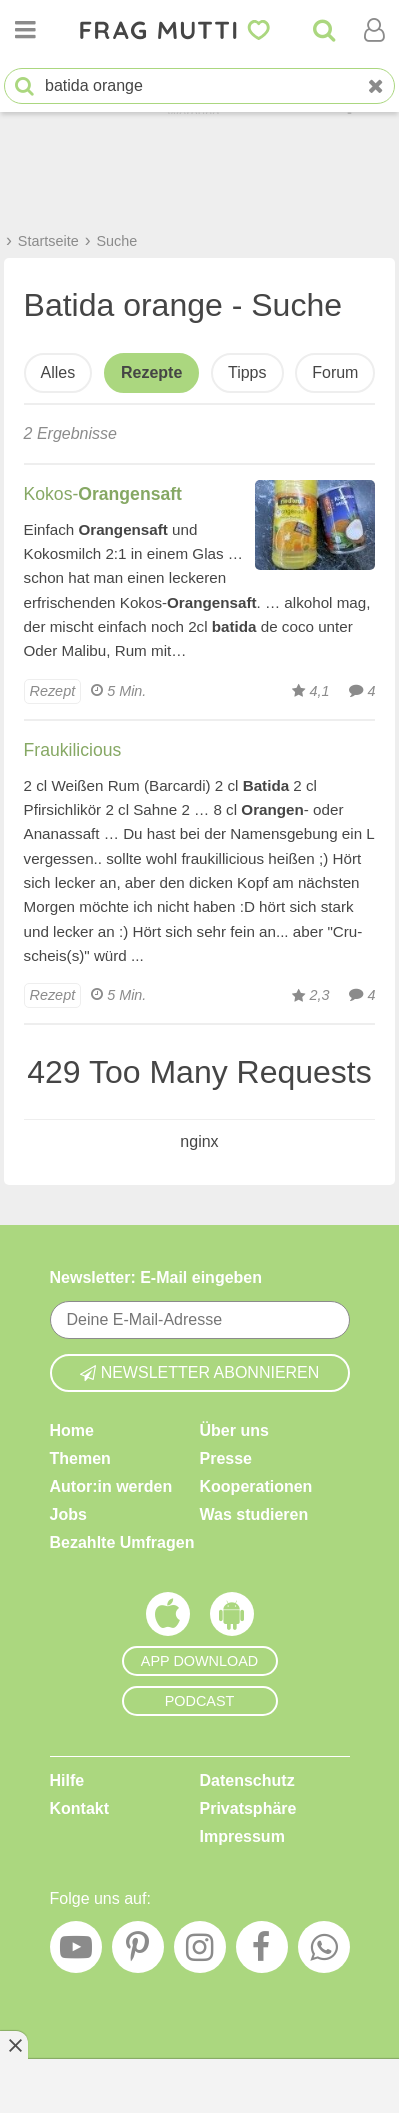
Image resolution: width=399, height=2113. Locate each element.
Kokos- (103, 494)
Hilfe (67, 1780)
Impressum (242, 1836)
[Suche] (324, 30)
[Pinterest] (138, 1952)
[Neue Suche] (376, 86)
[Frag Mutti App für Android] (232, 1619)
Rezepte (151, 372)
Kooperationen (256, 1486)
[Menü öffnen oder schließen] (25, 30)
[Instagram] (200, 1952)
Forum (335, 372)
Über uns (234, 1430)
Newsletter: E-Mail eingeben (156, 1277)
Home (72, 1430)
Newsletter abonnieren (200, 1372)
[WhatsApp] (324, 1952)
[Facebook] (262, 1952)
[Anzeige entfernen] (14, 2045)
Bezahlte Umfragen (122, 1542)
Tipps (247, 372)
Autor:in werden (111, 1486)
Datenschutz (247, 1780)
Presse (226, 1458)
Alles (58, 372)
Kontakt (80, 1808)
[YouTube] (76, 1952)
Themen (80, 1458)
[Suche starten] (24, 86)
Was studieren (254, 1514)
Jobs (68, 1514)
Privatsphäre (248, 1808)
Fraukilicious (73, 750)
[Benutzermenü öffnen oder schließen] (374, 30)
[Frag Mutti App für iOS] (168, 1619)
